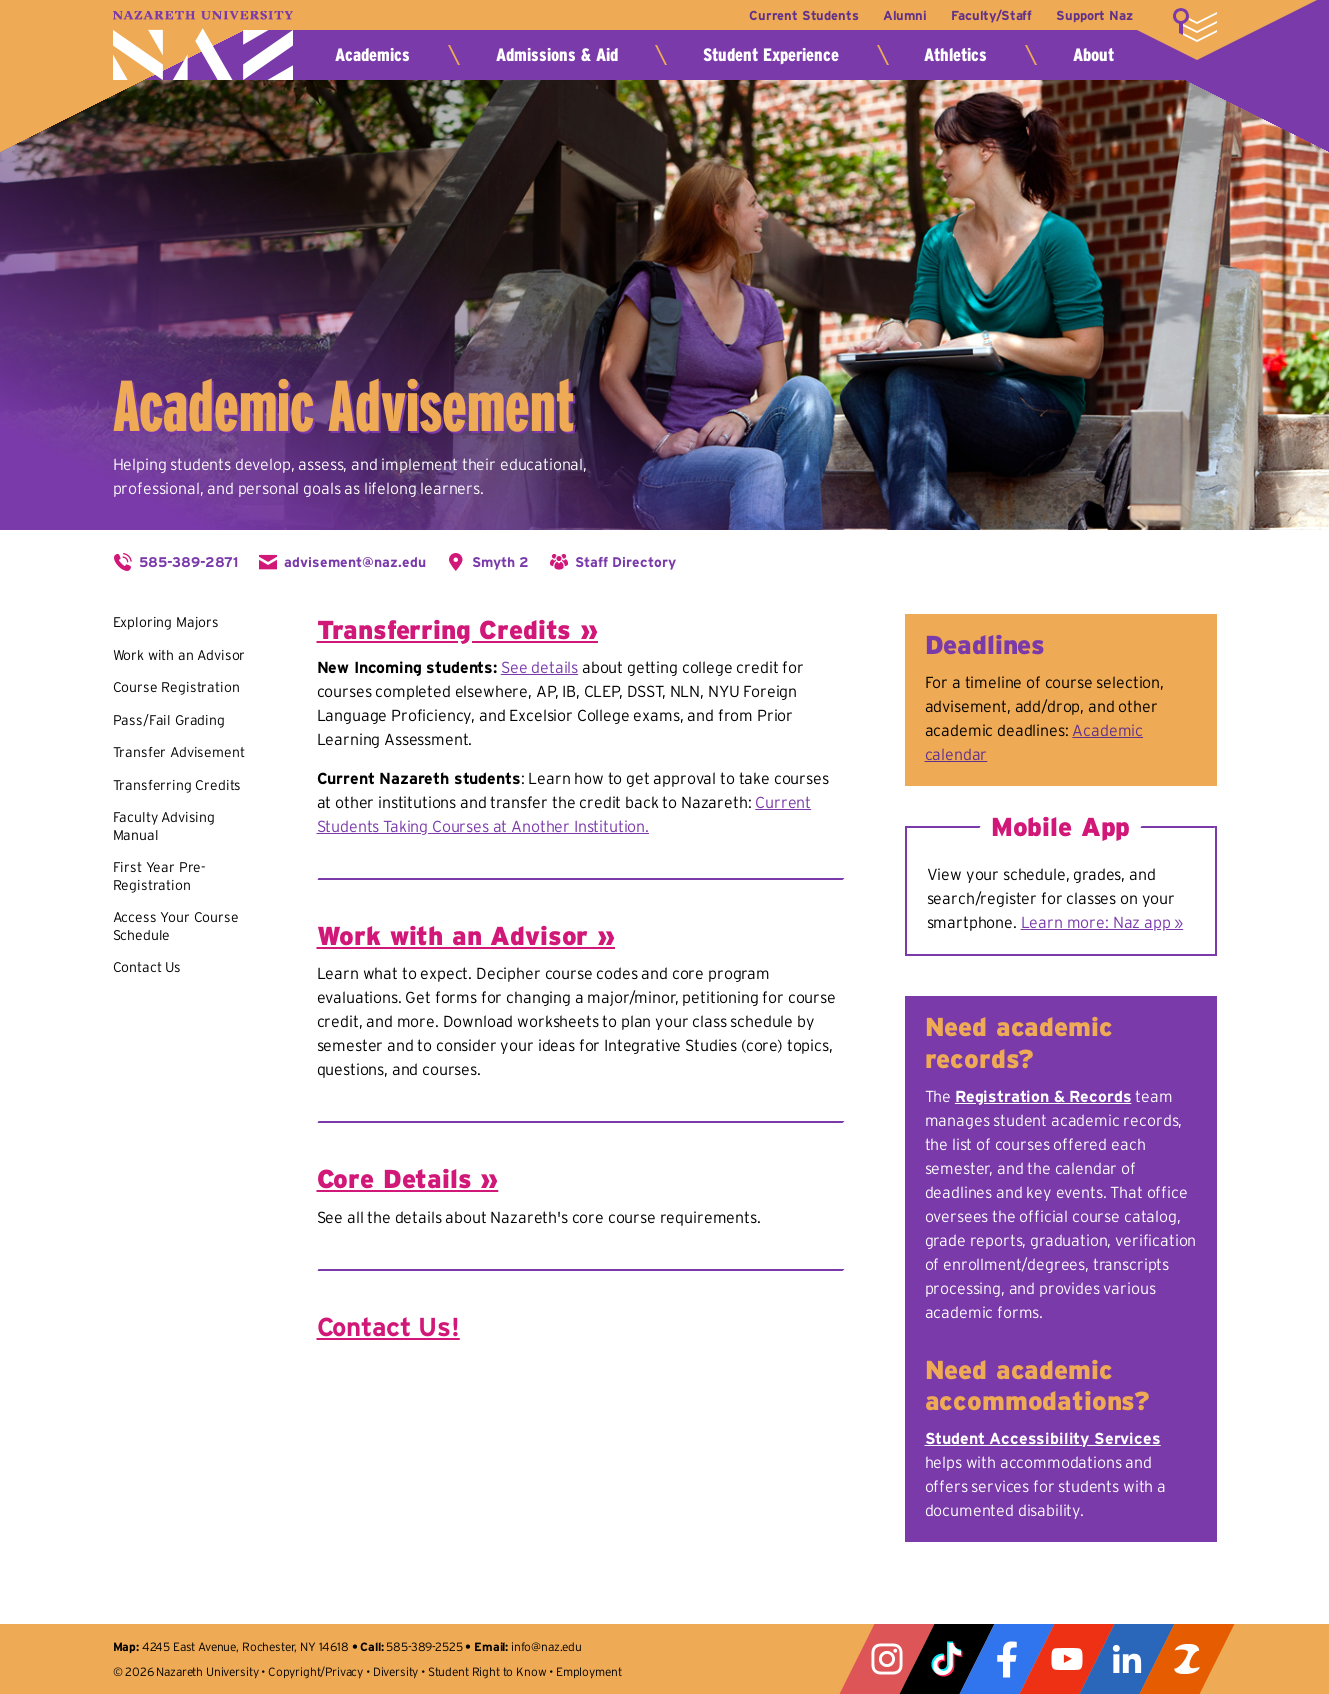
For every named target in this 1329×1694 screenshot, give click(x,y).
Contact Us (147, 967)
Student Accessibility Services (1043, 1438)
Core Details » (408, 1178)
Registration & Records (1043, 1096)
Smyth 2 (500, 562)
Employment (588, 1671)
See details (539, 667)
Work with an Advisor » (466, 935)
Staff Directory (625, 562)
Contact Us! (388, 1326)
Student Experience (771, 55)
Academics (372, 55)
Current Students (795, 15)
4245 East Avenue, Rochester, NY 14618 (245, 1646)
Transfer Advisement (179, 752)
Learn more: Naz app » (1102, 922)
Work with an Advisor (179, 655)
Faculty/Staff (988, 15)
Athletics (955, 55)
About (1093, 55)
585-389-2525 (424, 1646)
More (1195, 25)
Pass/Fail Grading (169, 720)
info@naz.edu (546, 1646)
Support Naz (1094, 15)
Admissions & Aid (557, 55)
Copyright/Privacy (315, 1671)
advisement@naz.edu (355, 562)
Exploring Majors (166, 622)
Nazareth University (203, 45)
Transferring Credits (177, 785)
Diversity (396, 1671)
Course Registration (176, 687)
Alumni (899, 15)
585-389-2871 (188, 562)
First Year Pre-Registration (160, 876)
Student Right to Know (487, 1671)
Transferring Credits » (457, 629)
